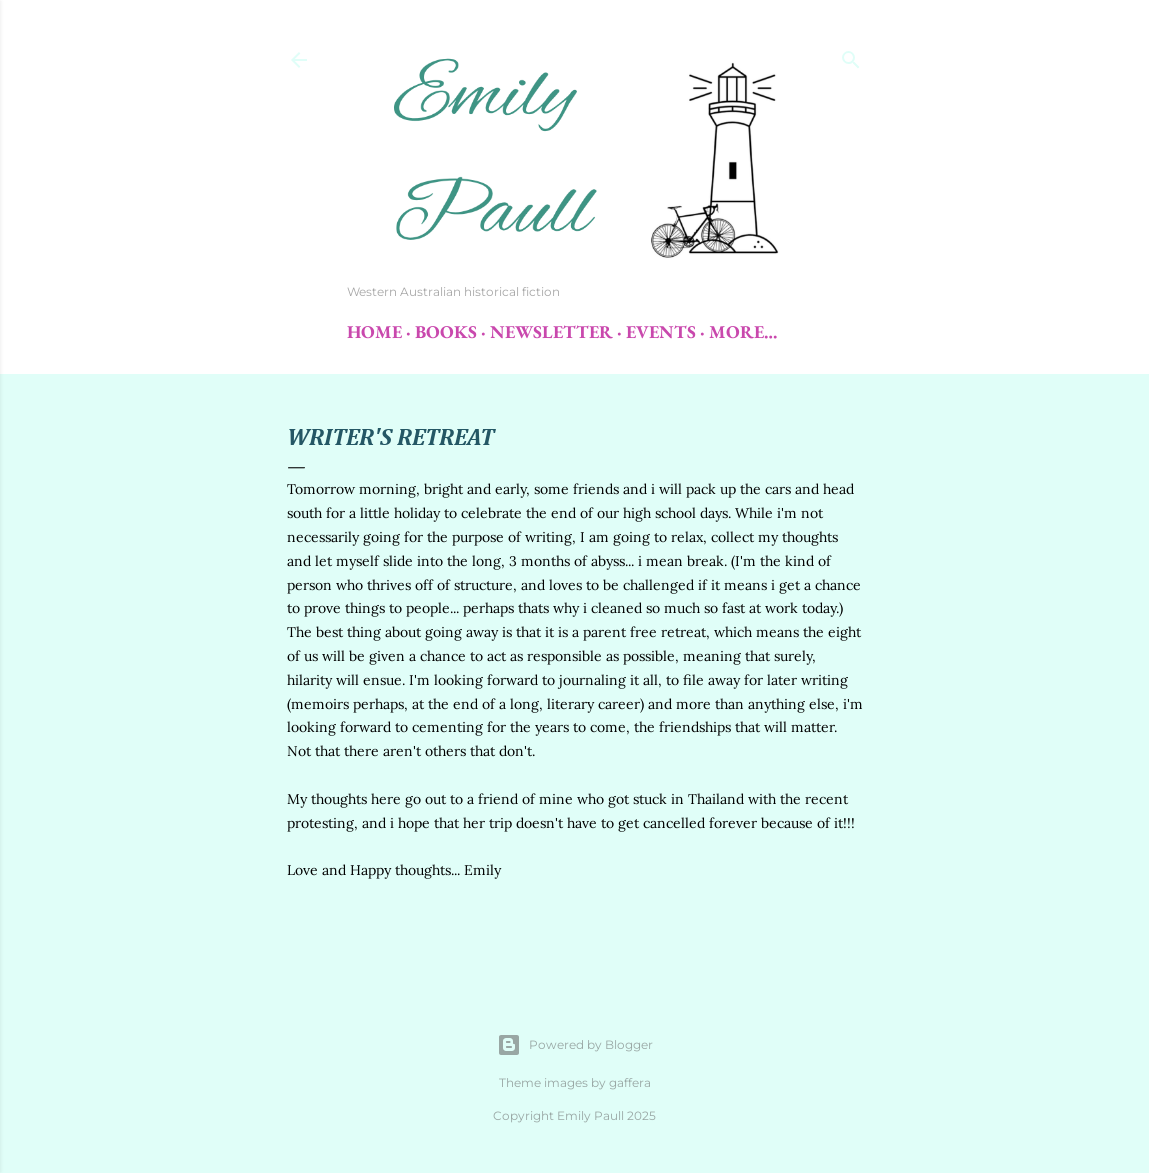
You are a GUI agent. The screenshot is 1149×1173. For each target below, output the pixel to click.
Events (661, 331)
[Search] (851, 55)
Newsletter (551, 331)
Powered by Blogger (575, 1045)
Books (446, 331)
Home (374, 331)
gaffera (630, 1082)
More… (743, 331)
